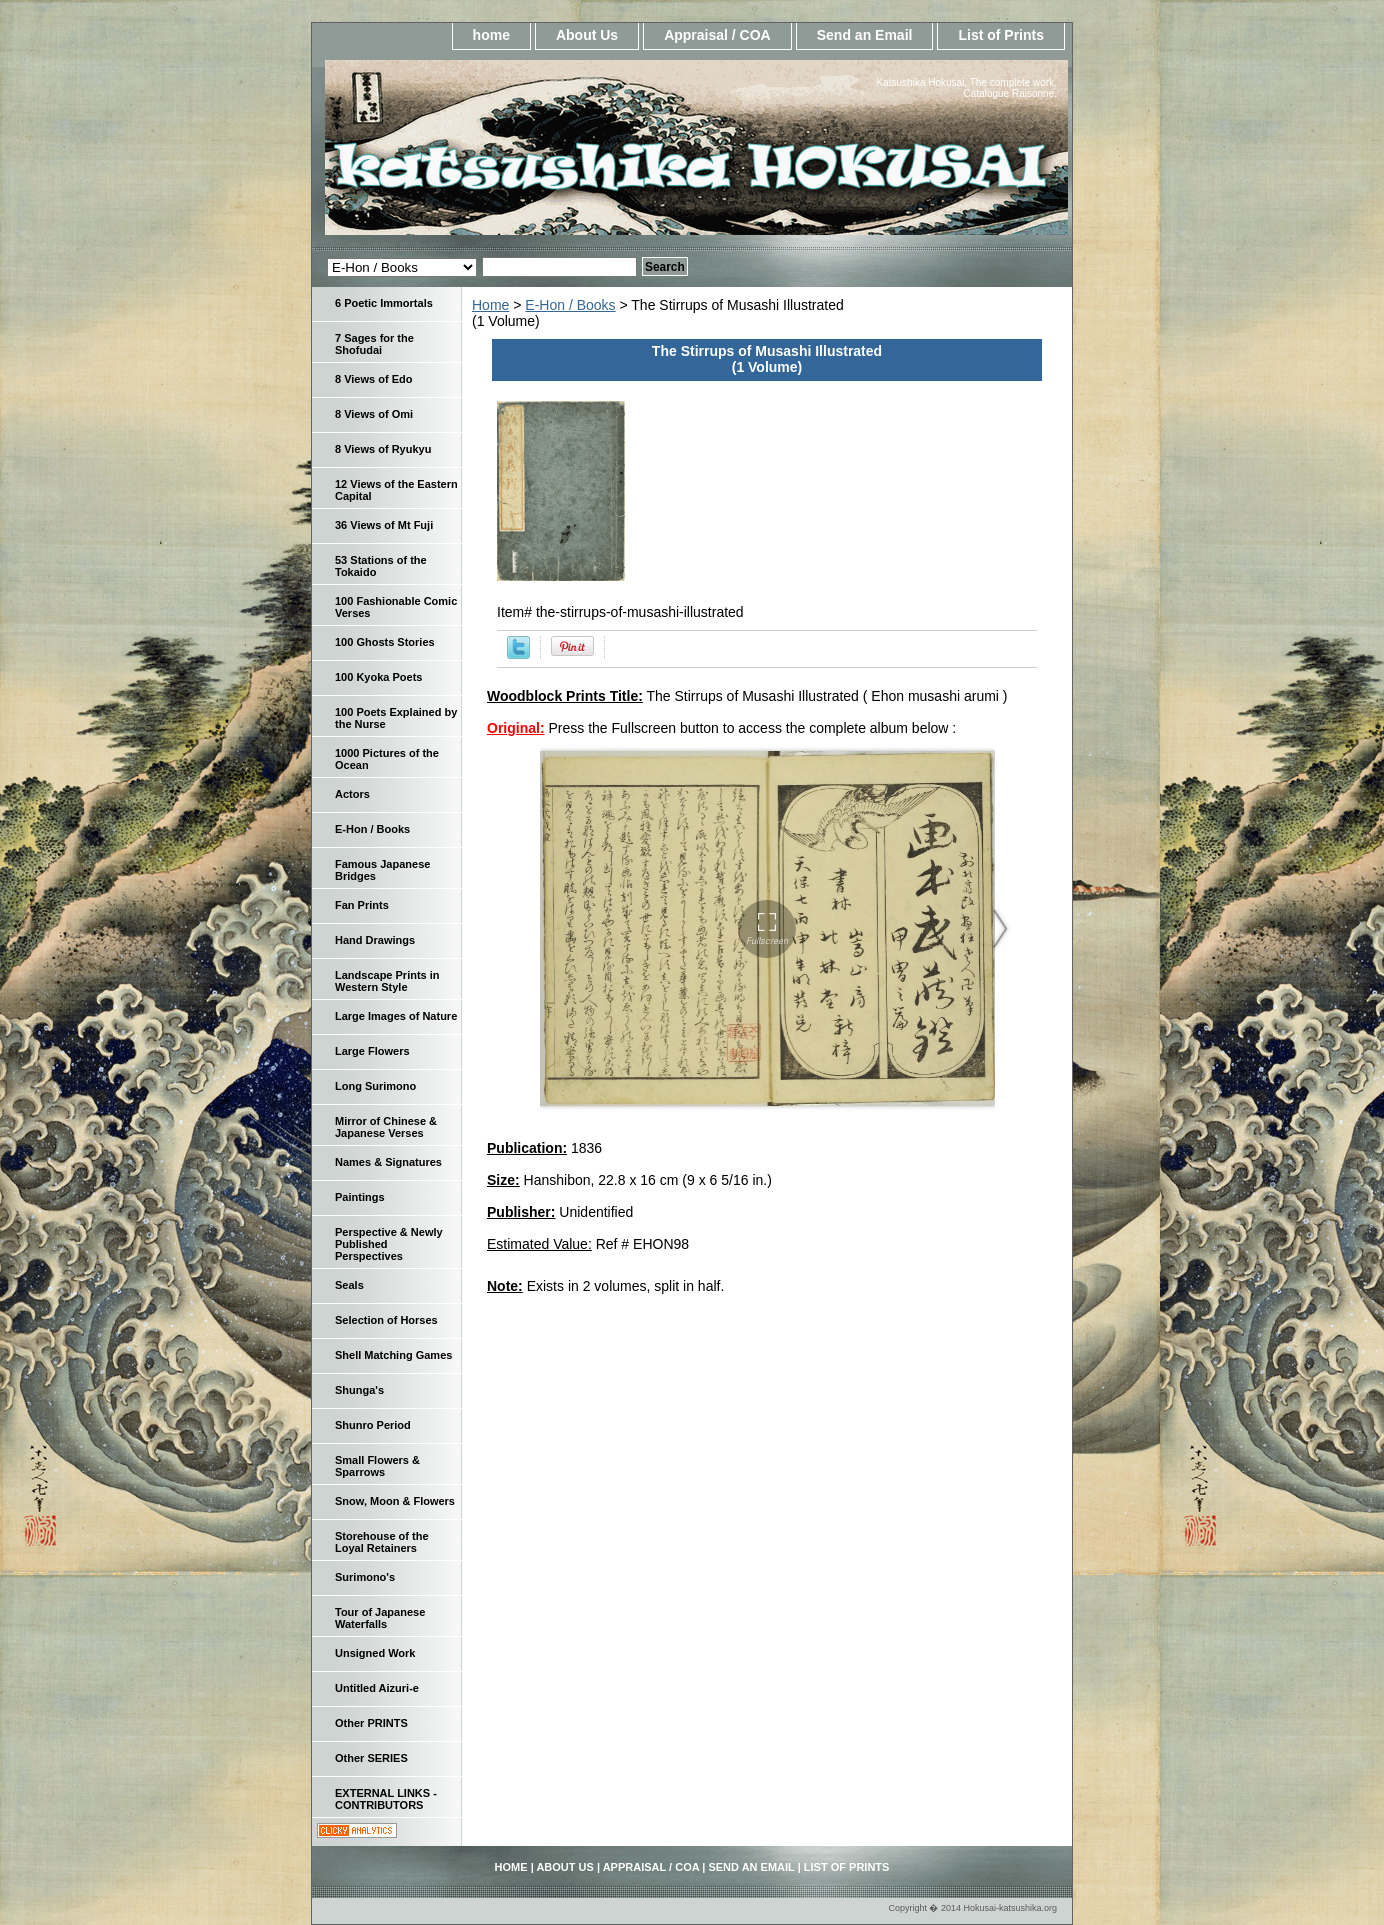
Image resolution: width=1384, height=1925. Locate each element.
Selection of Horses (386, 1320)
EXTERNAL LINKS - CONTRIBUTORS (386, 1799)
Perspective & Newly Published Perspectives (389, 1244)
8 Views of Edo (373, 379)
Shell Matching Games (393, 1355)
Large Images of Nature (396, 1016)
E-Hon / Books (570, 305)
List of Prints (1001, 35)
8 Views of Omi (374, 414)
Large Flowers (372, 1051)
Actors (352, 794)
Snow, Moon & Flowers (395, 1501)
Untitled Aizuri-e (377, 1688)
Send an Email (865, 35)
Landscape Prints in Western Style (387, 981)
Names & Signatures (388, 1162)
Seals (349, 1285)
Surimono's (365, 1577)
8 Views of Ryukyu (383, 449)
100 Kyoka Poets (378, 677)
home (491, 35)
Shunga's (359, 1390)
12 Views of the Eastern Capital (396, 490)
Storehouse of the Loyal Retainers (382, 1542)
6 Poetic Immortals (384, 303)
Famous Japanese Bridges (382, 870)
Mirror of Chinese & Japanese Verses (386, 1127)
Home (490, 305)
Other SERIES (371, 1758)
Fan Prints (362, 905)
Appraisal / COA (717, 35)
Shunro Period (373, 1425)
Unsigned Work (375, 1653)
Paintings (360, 1197)
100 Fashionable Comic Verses (396, 607)
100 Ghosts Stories (385, 642)
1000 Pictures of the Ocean (387, 759)
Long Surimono (375, 1086)
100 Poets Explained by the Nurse (396, 718)
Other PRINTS (371, 1723)
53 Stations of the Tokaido (381, 566)
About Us (587, 35)
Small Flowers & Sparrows (377, 1466)
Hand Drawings (375, 940)
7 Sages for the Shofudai (374, 344)
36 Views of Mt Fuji (384, 525)
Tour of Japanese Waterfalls (380, 1618)
